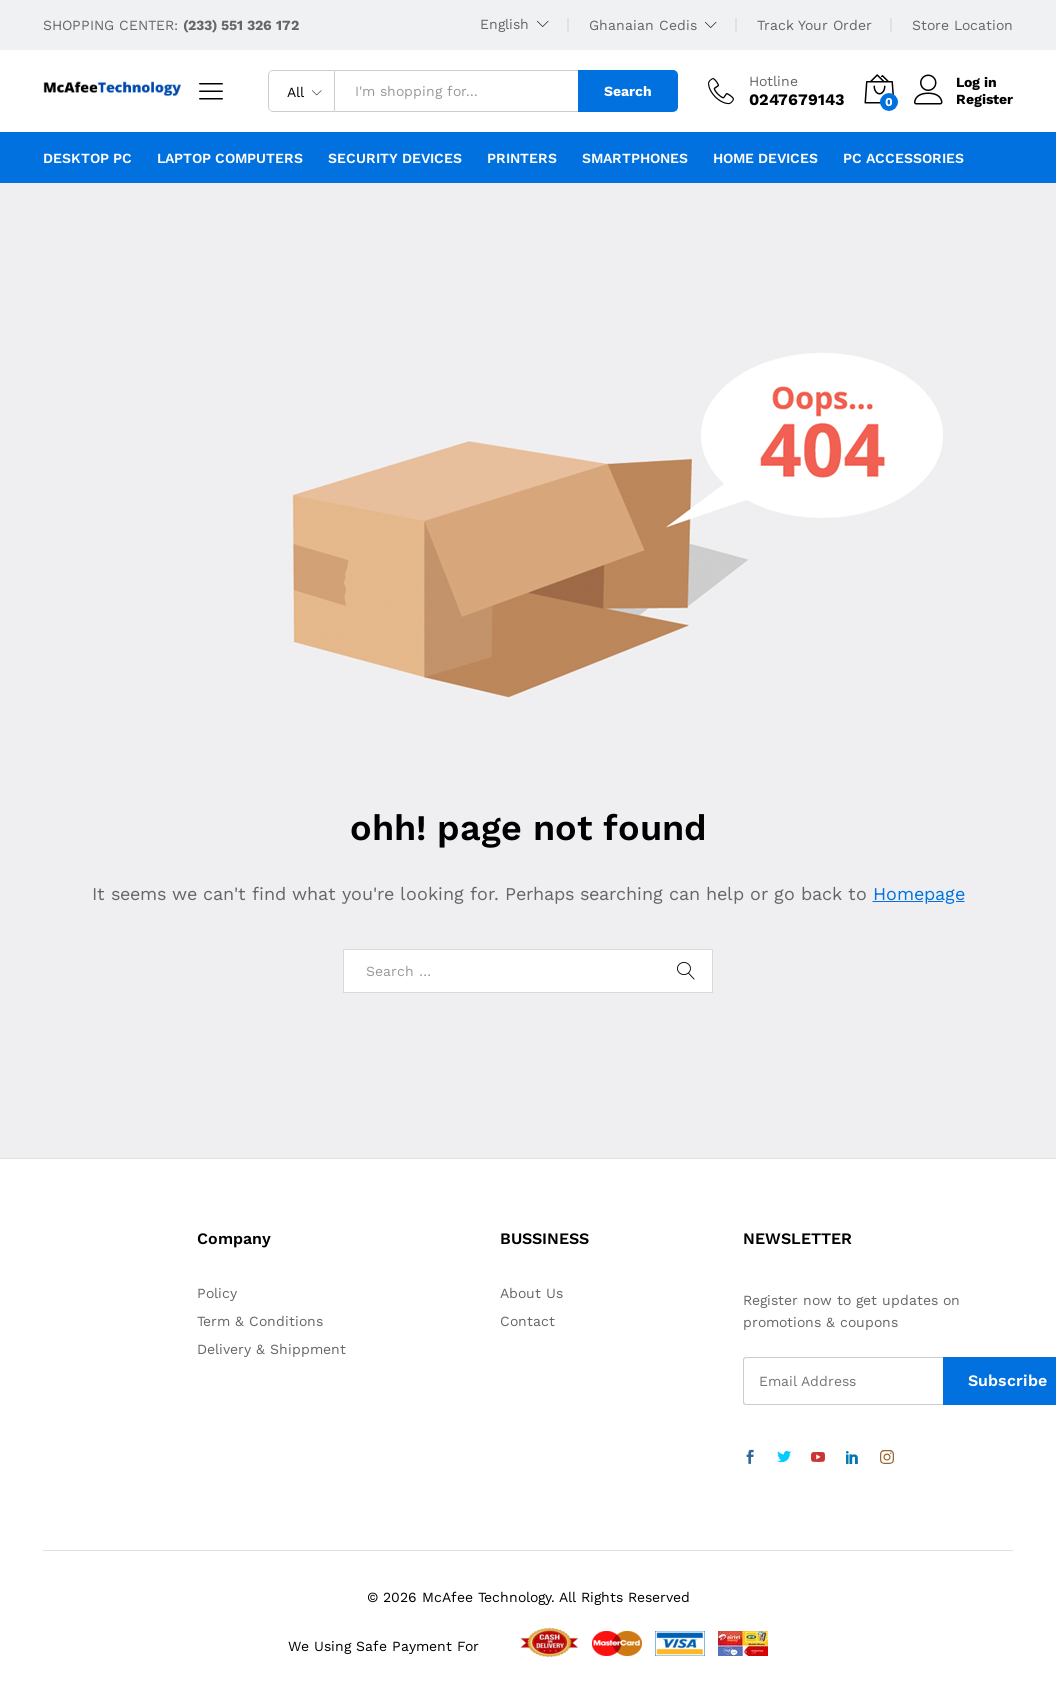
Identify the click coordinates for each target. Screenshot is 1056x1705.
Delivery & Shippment (271, 1349)
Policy (217, 1293)
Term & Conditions (260, 1321)
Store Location (962, 25)
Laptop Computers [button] (230, 158)
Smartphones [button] (635, 158)
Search (628, 91)
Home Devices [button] (765, 158)
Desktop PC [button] (87, 158)
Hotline (773, 81)
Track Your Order (814, 25)
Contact (527, 1321)
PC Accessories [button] (903, 158)
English (504, 24)
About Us (531, 1293)
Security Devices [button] (395, 158)
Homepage (919, 893)
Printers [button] (522, 158)
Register (984, 99)
